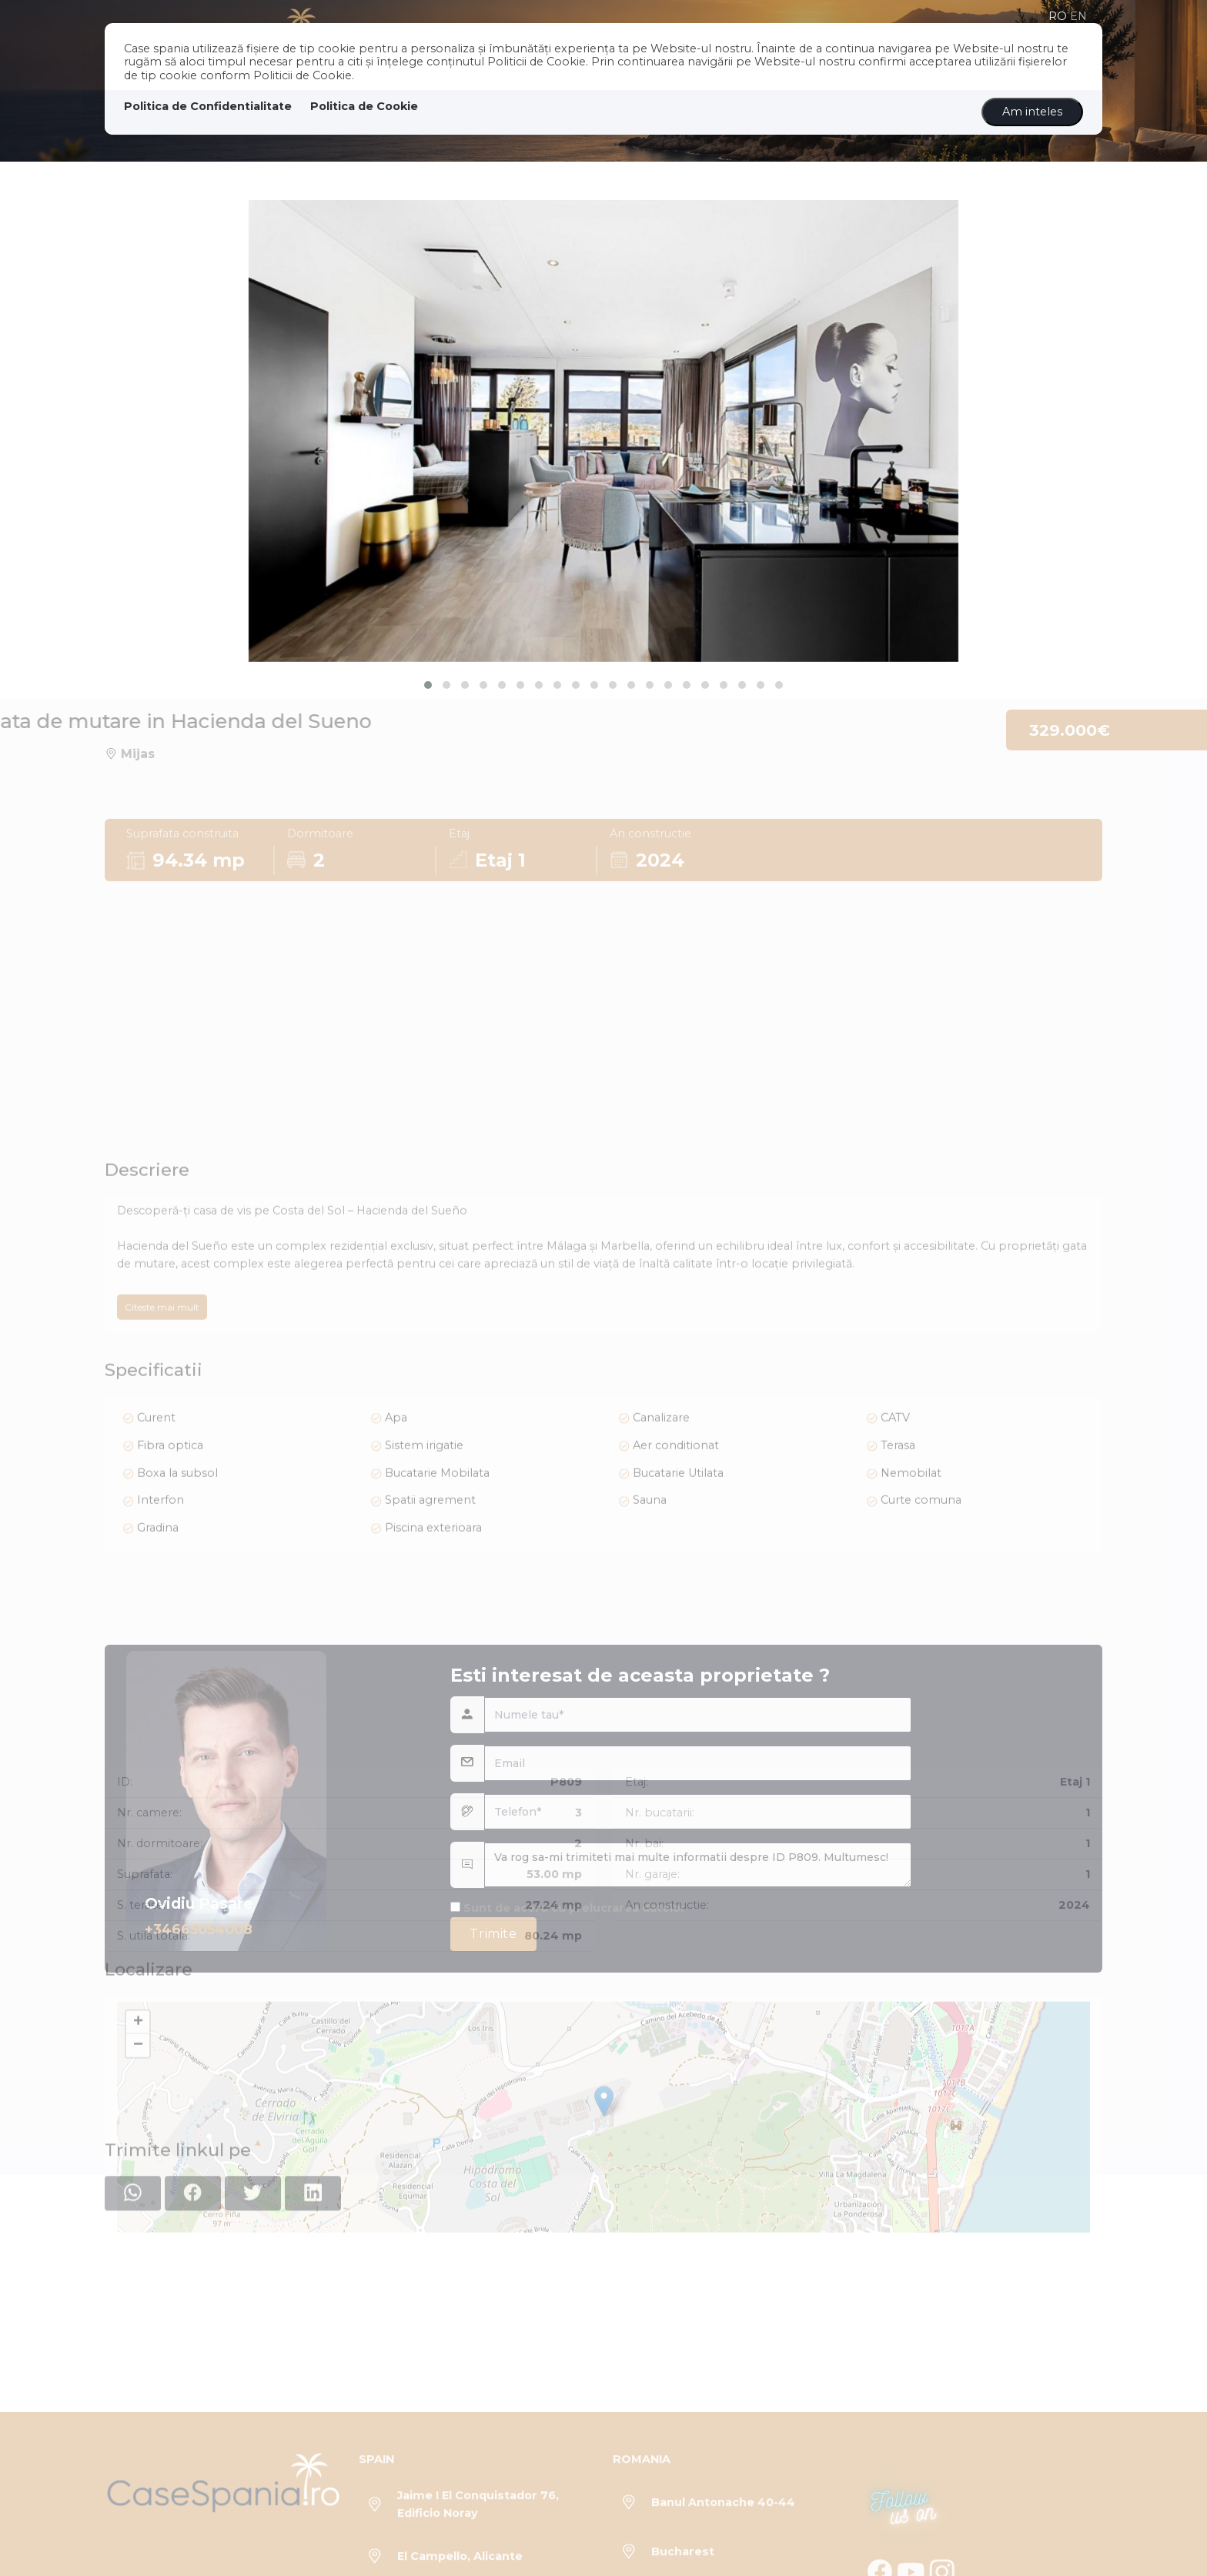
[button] (428, 685)
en (1078, 16)
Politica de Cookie (364, 106)
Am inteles (1032, 112)
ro (1057, 16)
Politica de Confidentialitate (208, 106)
